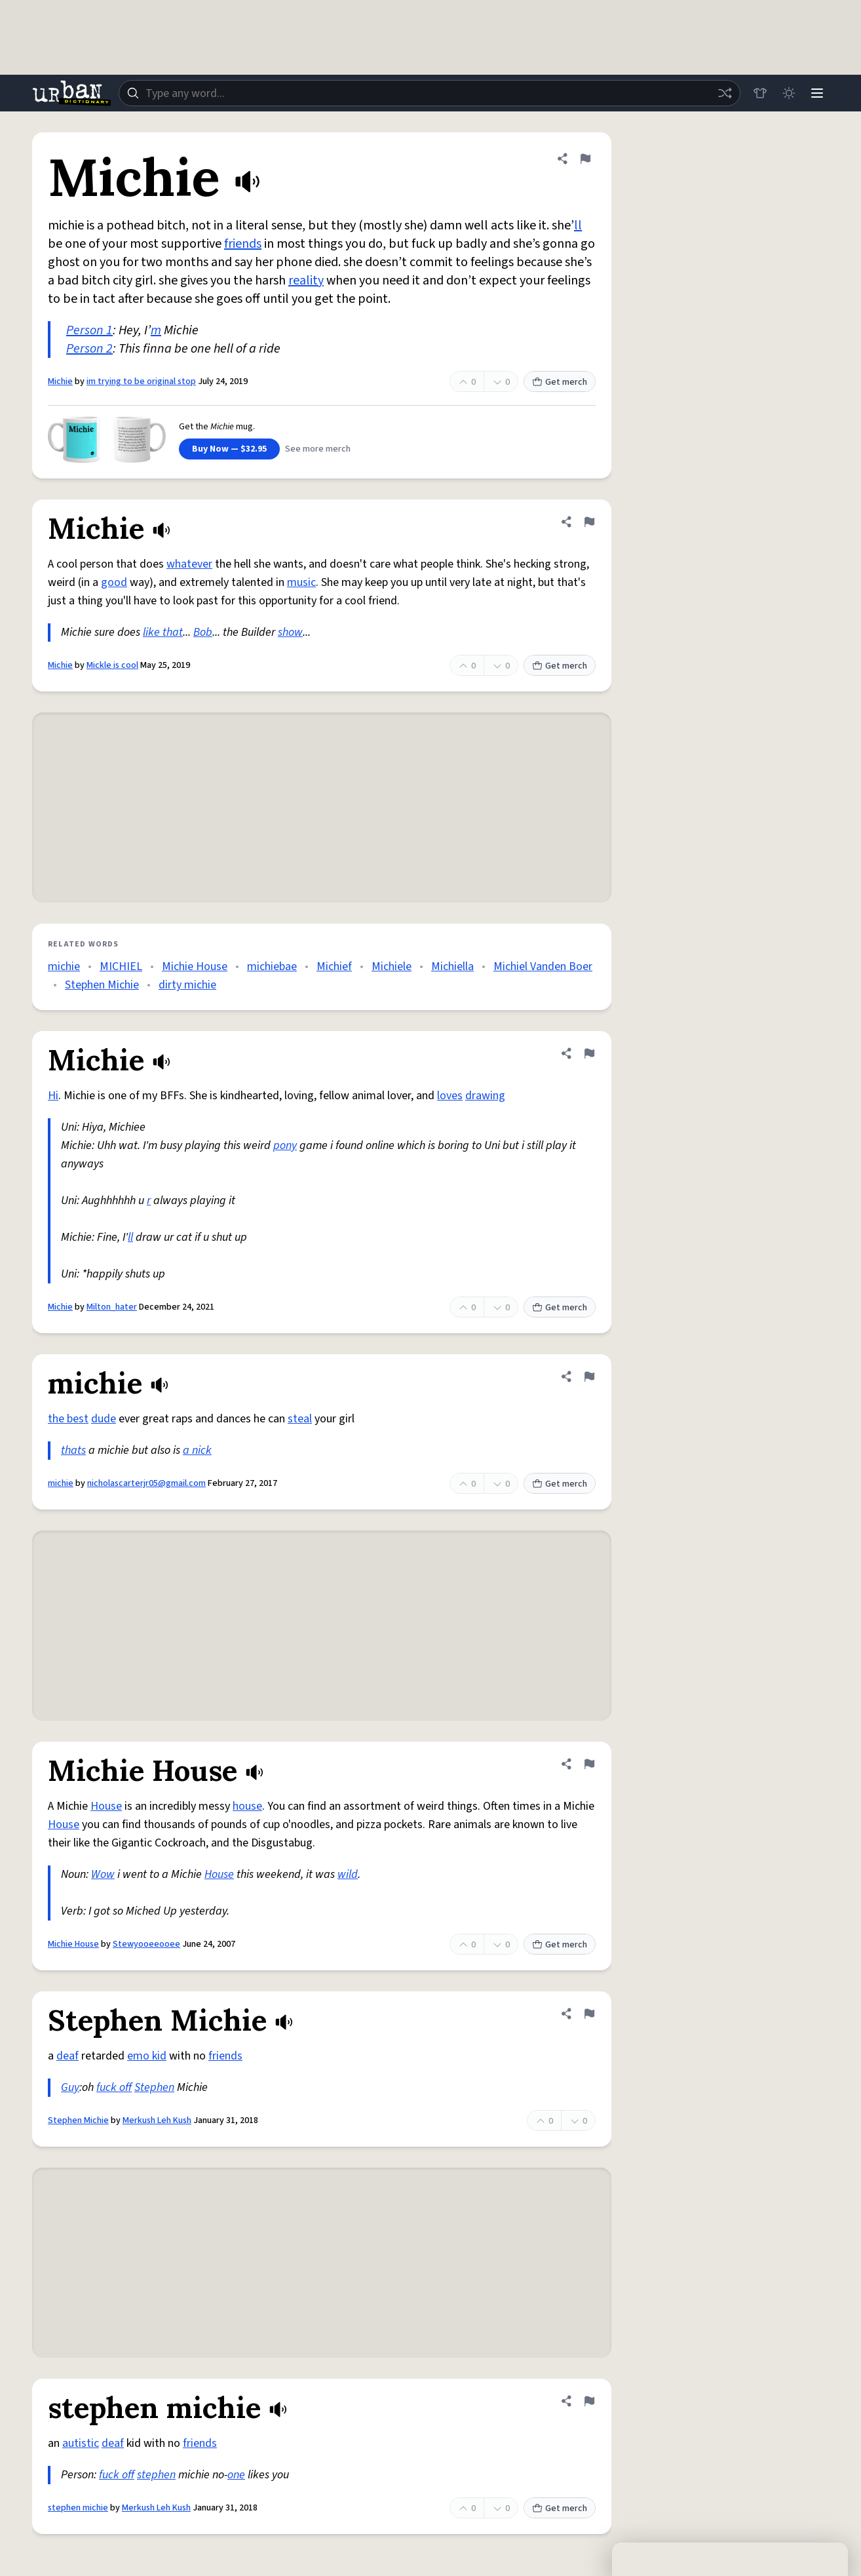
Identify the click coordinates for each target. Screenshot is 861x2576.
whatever (189, 564)
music (301, 582)
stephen (156, 2475)
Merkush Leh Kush (157, 2120)
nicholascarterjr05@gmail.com (146, 1483)
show (290, 632)
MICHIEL (121, 966)
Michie (60, 381)
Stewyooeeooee (146, 1944)
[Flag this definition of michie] (589, 1376)
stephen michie (78, 2507)
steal (300, 1419)
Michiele (391, 966)
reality (306, 280)
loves (450, 1095)
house (247, 1806)
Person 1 (89, 330)
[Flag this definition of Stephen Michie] (589, 2013)
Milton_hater (111, 1307)
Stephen (154, 2087)
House (106, 1806)
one (236, 2475)
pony (285, 1145)
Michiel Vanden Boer (542, 966)
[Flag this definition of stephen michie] (589, 2401)
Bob (202, 632)
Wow (103, 1874)
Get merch (559, 382)
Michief (334, 966)
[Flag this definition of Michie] (585, 158)
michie (64, 966)
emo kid (146, 2056)
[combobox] (429, 93)
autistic (80, 2443)
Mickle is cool (112, 665)
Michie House (194, 966)
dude (103, 1419)
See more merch (318, 449)
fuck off (114, 2087)
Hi (53, 1095)
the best (68, 1419)
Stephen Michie (102, 985)
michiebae (272, 966)
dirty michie (187, 985)
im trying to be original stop (141, 381)
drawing (485, 1095)
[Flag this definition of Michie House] (589, 1763)
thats (73, 1450)
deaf (67, 2056)
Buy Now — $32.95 (229, 449)
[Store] (759, 93)
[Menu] (817, 93)
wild (347, 1874)
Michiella (452, 966)
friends (242, 244)
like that (163, 632)
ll (578, 225)
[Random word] (724, 93)
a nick (197, 1450)
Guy (70, 2087)
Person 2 (89, 349)
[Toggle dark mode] (788, 93)
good (114, 582)
